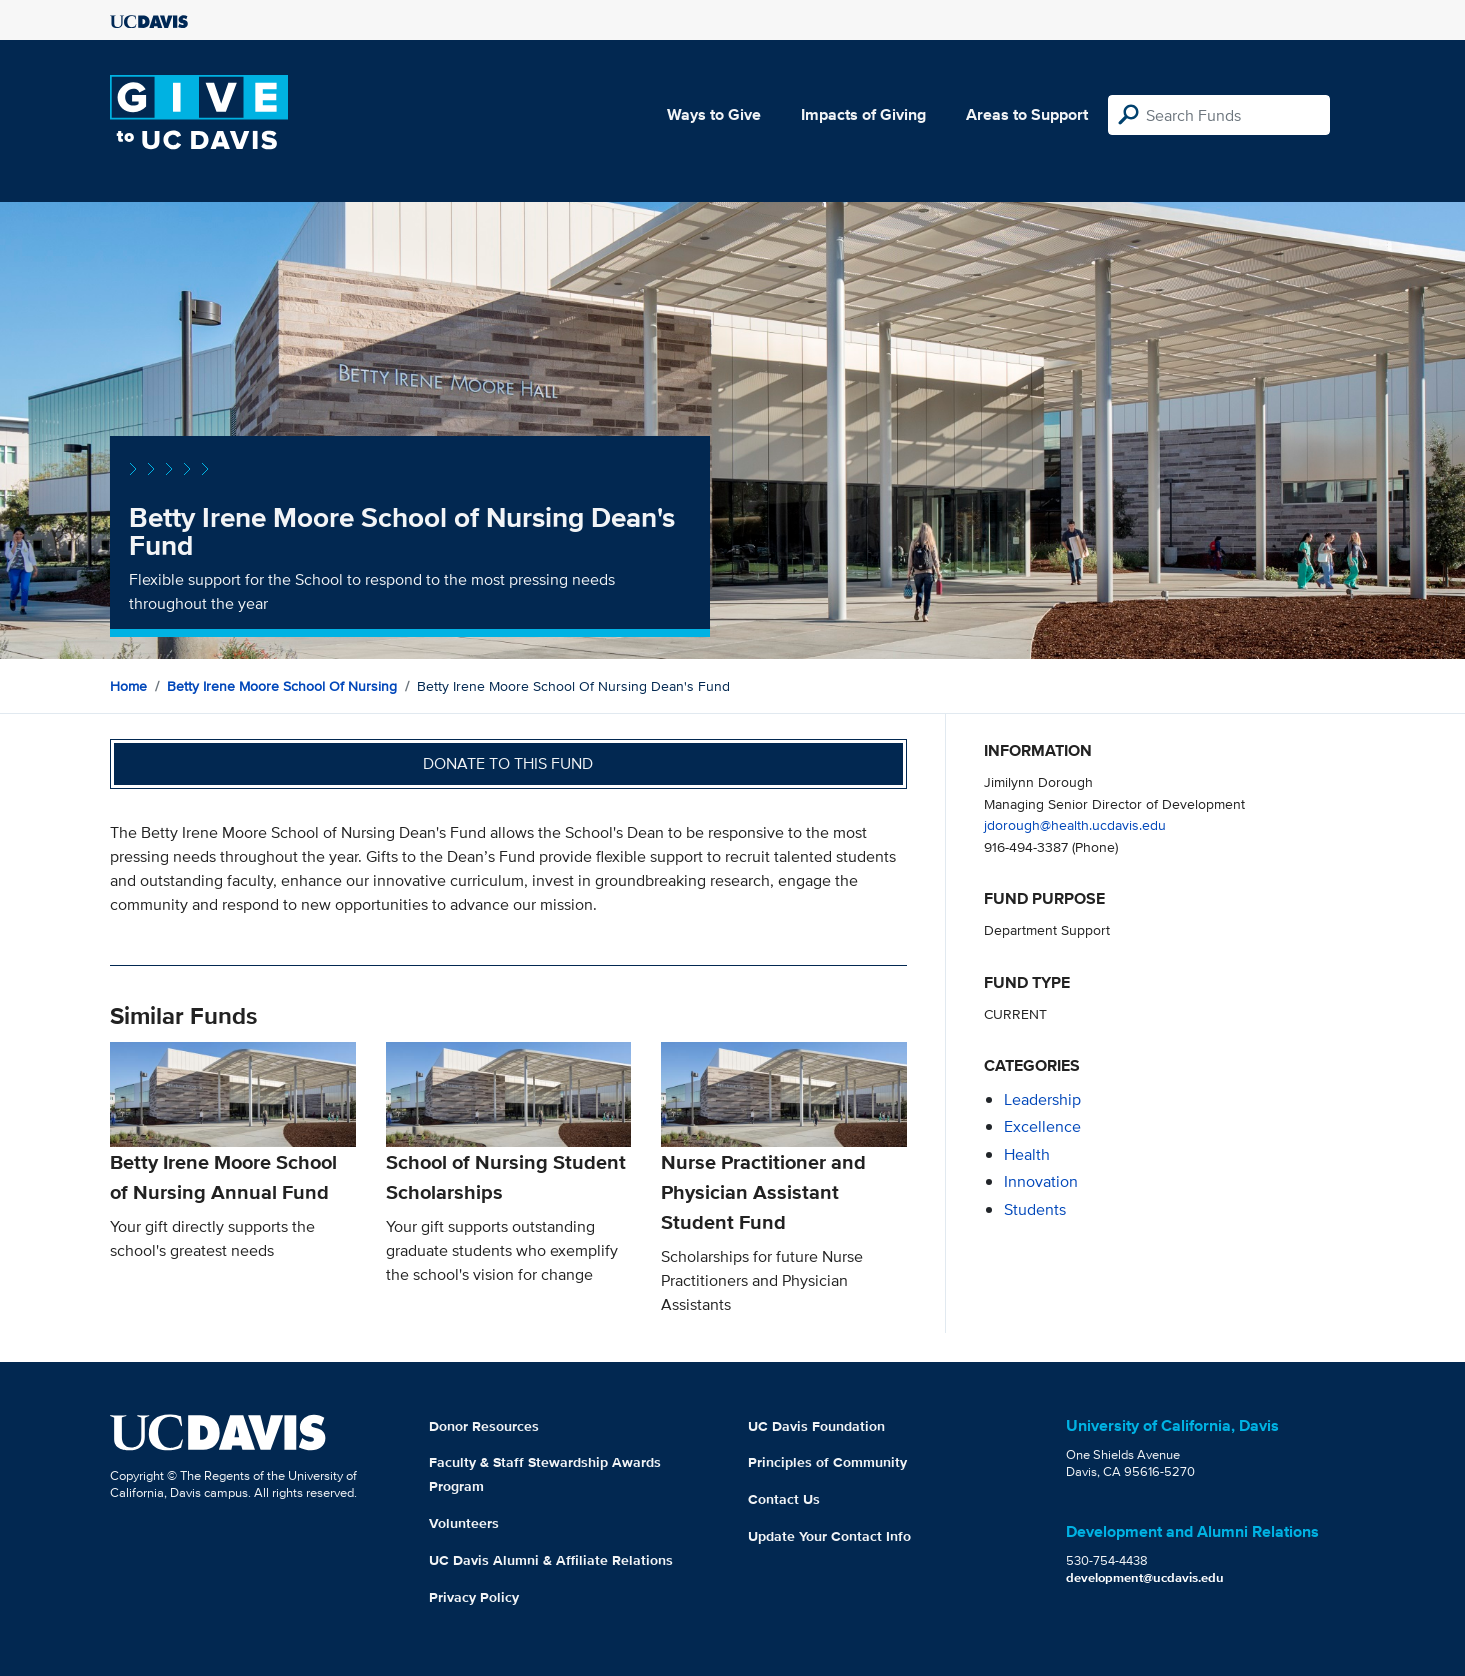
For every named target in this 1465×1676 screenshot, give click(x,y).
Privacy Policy (474, 1597)
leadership (1042, 1099)
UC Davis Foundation (816, 1426)
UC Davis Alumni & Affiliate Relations (551, 1560)
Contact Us (784, 1499)
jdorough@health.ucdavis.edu (1075, 824)
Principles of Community (827, 1462)
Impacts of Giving (863, 114)
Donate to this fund (508, 763)
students (1035, 1209)
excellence (1042, 1126)
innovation (1041, 1181)
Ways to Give (714, 114)
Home (128, 686)
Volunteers (464, 1523)
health (1027, 1154)
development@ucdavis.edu (1145, 1577)
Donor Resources (484, 1426)
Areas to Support (1027, 114)
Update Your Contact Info (829, 1536)
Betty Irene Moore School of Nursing (282, 686)
